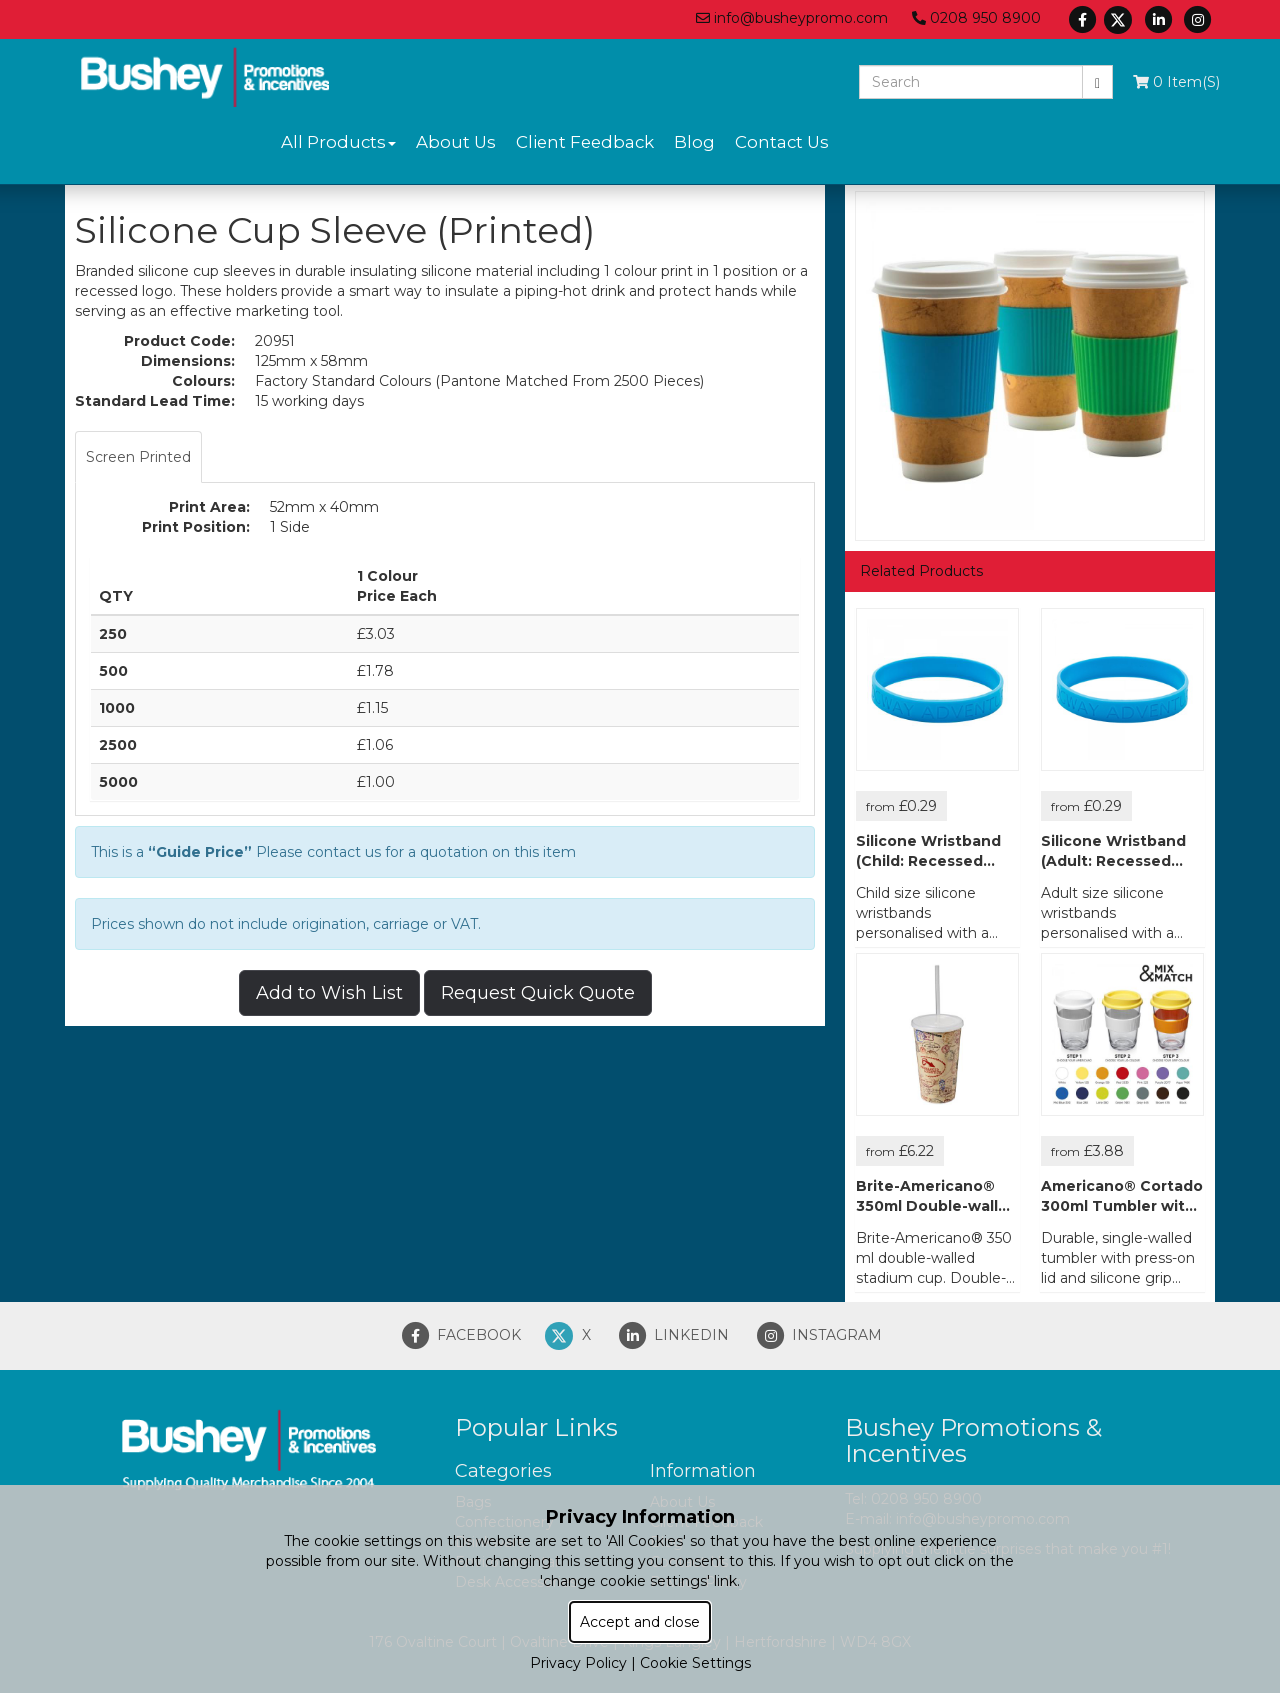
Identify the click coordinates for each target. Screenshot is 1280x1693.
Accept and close (640, 1622)
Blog (694, 142)
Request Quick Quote (538, 993)
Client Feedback (585, 142)
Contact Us (782, 142)
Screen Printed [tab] (138, 457)
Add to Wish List (329, 993)
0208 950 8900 (976, 18)
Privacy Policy (578, 1663)
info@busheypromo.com (792, 18)
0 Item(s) (1176, 82)
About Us (456, 142)
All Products (338, 142)
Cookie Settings (695, 1663)
